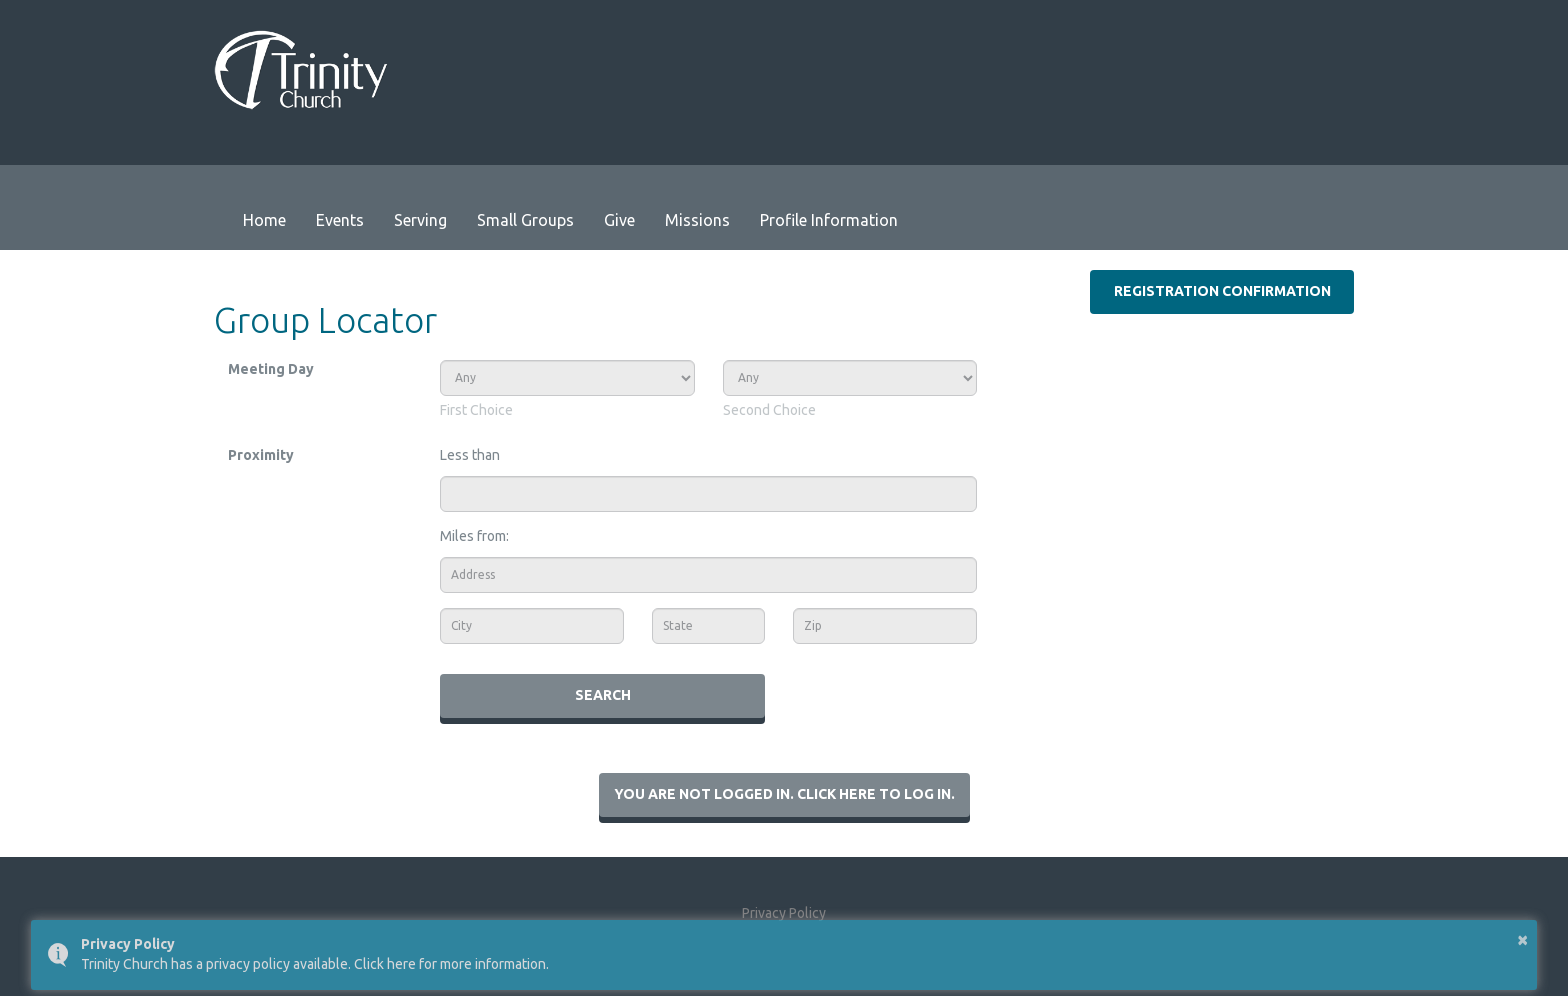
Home (264, 220)
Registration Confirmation (1222, 291)
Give (619, 220)
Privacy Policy (784, 913)
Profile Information (829, 220)
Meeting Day (271, 369)
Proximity (261, 455)
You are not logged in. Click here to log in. (784, 794)
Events (340, 220)
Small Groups (525, 220)
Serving (420, 220)
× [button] (1522, 939)
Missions (697, 220)
